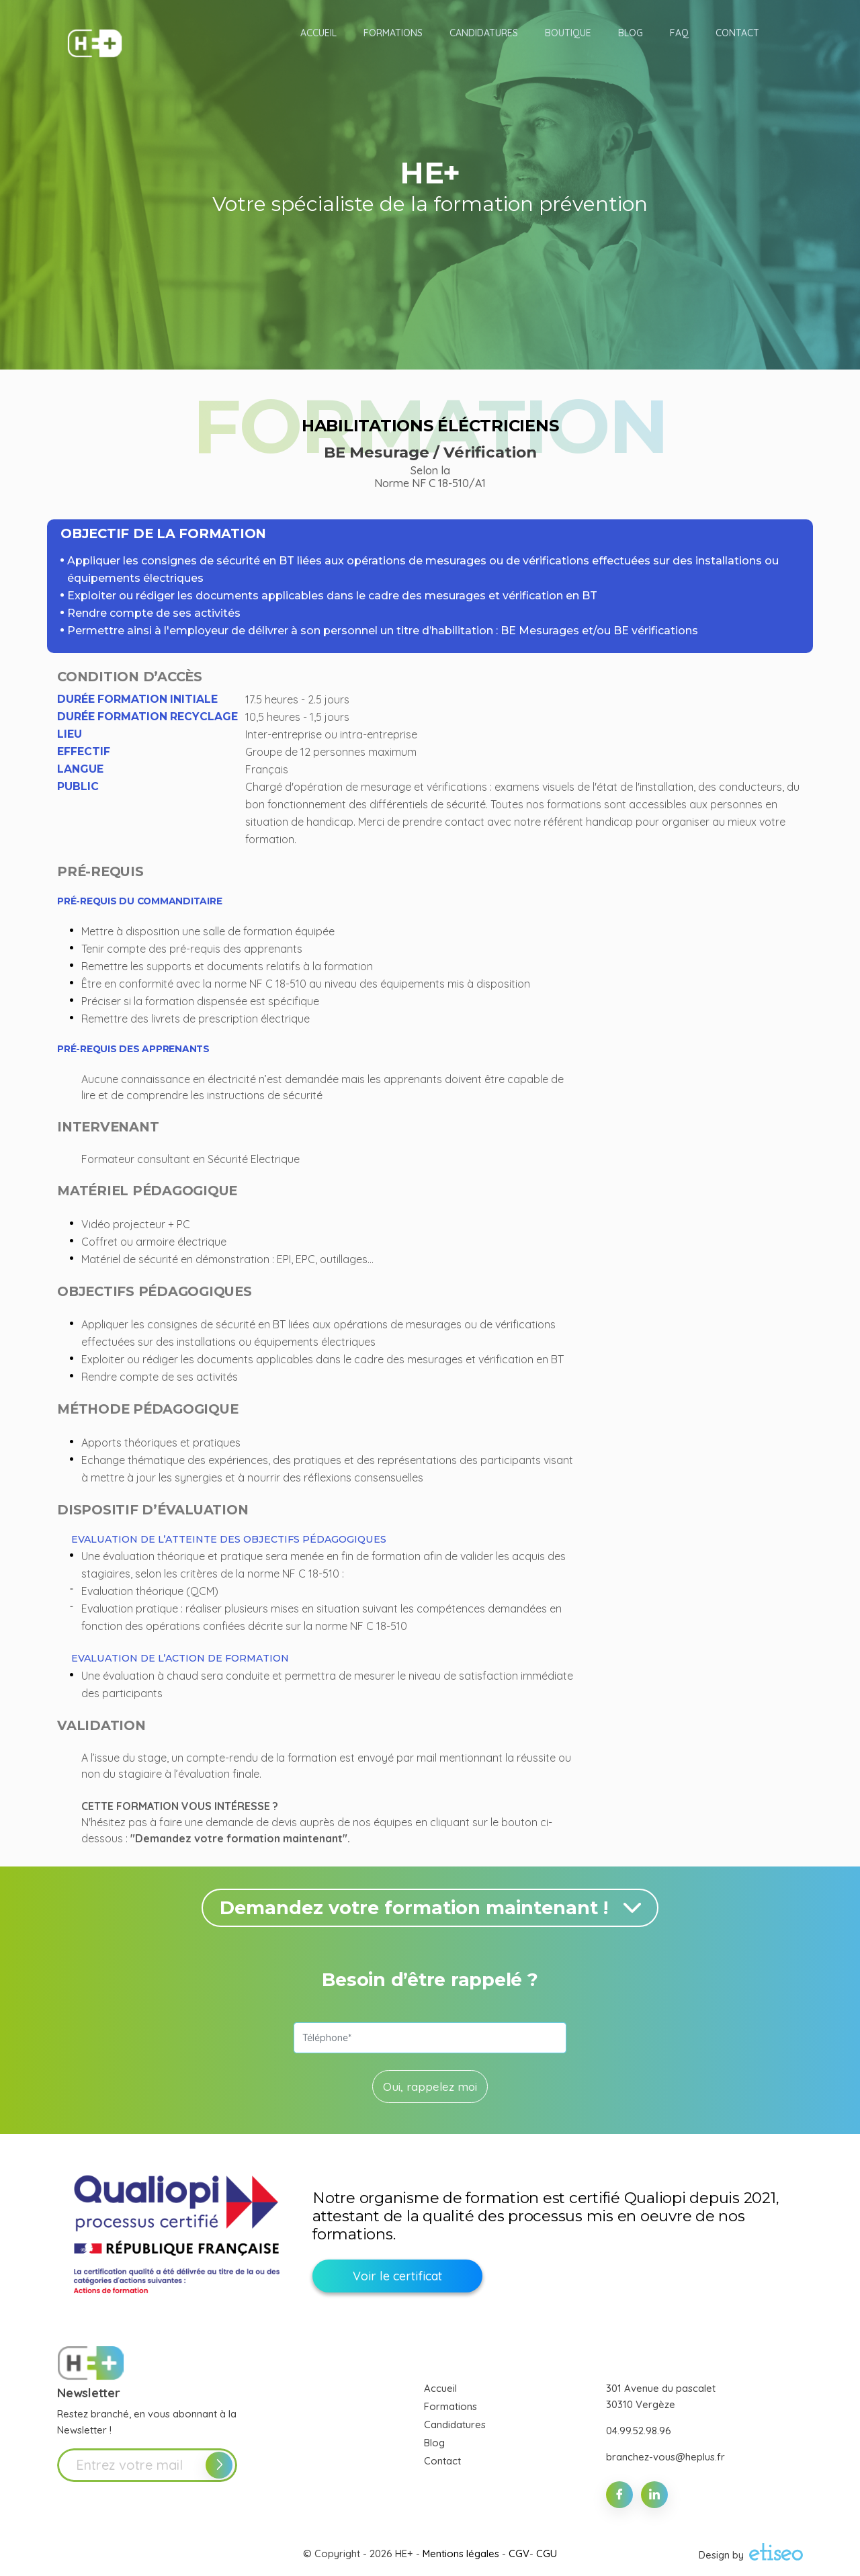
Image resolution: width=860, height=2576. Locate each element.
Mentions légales (461, 2553)
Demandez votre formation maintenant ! (433, 1908)
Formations (450, 2406)
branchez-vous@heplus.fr (665, 2456)
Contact (442, 2460)
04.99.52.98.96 (638, 2430)
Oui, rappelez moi (430, 2086)
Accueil (440, 2388)
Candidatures (455, 2424)
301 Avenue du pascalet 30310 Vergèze (661, 2396)
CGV (519, 2553)
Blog (434, 2442)
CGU (546, 2553)
